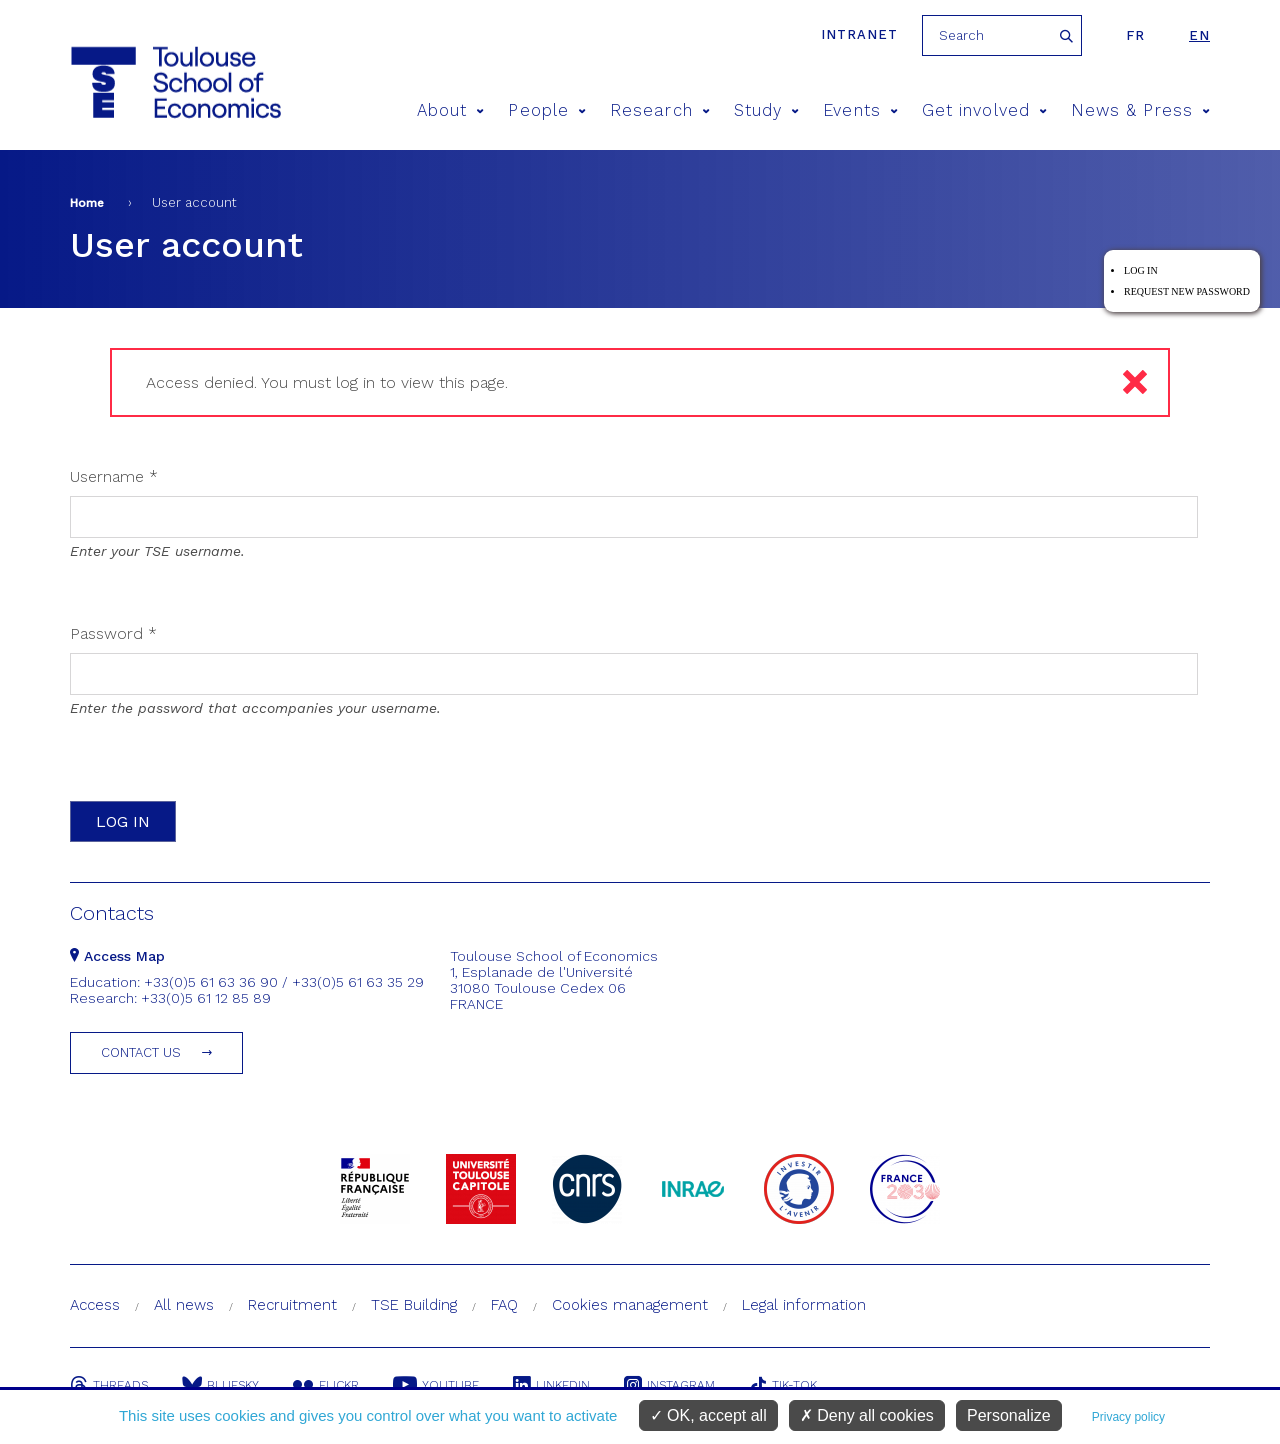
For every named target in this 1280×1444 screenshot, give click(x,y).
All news (184, 1305)
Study (767, 110)
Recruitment (292, 1305)
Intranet (859, 34)
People (547, 110)
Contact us (141, 1052)
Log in (1141, 270)
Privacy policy (1128, 1417)
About (451, 110)
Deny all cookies (867, 1415)
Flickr (326, 1385)
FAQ (504, 1305)
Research (660, 110)
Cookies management (630, 1305)
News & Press (1140, 110)
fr (1135, 35)
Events (860, 110)
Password (113, 633)
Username (114, 476)
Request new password (1187, 291)
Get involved (984, 110)
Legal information (804, 1305)
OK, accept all (708, 1415)
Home (87, 203)
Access (95, 1305)
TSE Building (414, 1305)
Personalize (1009, 1415)
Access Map (117, 956)
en (1199, 35)
